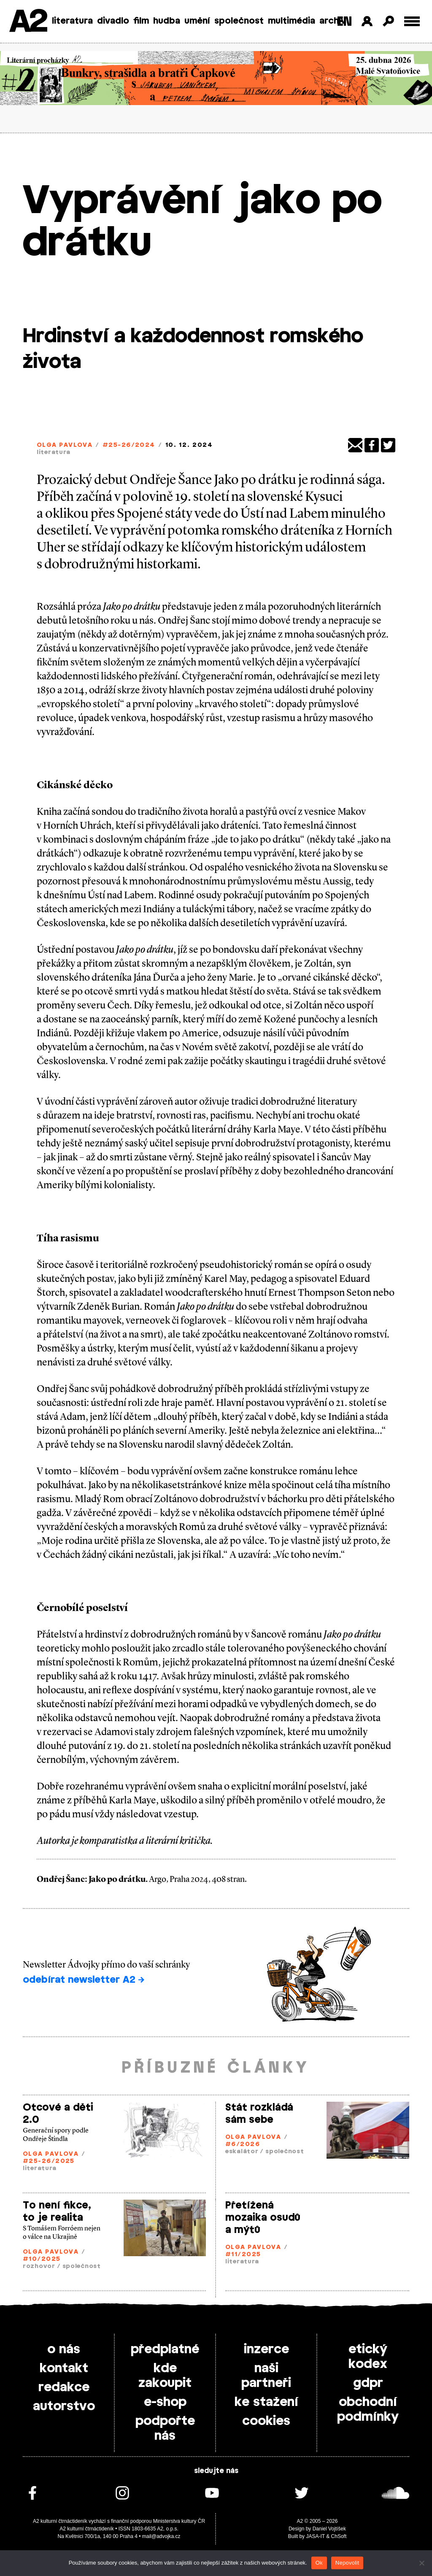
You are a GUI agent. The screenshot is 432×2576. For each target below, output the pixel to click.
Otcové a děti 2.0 (58, 2113)
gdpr (368, 2383)
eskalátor (241, 2151)
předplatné (165, 2349)
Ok (319, 2563)
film (141, 21)
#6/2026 (242, 2144)
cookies (266, 2421)
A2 (27, 22)
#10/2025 (42, 2259)
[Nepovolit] (421, 2563)
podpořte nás (165, 2428)
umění (197, 21)
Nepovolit (347, 2563)
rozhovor (39, 2266)
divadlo (113, 21)
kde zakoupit (165, 2375)
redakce (63, 2387)
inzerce (266, 2349)
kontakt (64, 2368)
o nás (63, 2349)
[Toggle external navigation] (412, 21)
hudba (166, 21)
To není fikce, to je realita (57, 2211)
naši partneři (266, 2375)
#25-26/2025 (49, 2161)
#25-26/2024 (129, 445)
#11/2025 (243, 2254)
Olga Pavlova (64, 445)
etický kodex (367, 2356)
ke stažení (266, 2402)
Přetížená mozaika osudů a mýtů (262, 2217)
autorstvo (64, 2406)
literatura (72, 21)
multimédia (291, 21)
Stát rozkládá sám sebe (259, 2113)
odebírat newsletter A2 (83, 1980)
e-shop (165, 2402)
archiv (332, 21)
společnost (239, 21)
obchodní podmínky (368, 2409)
